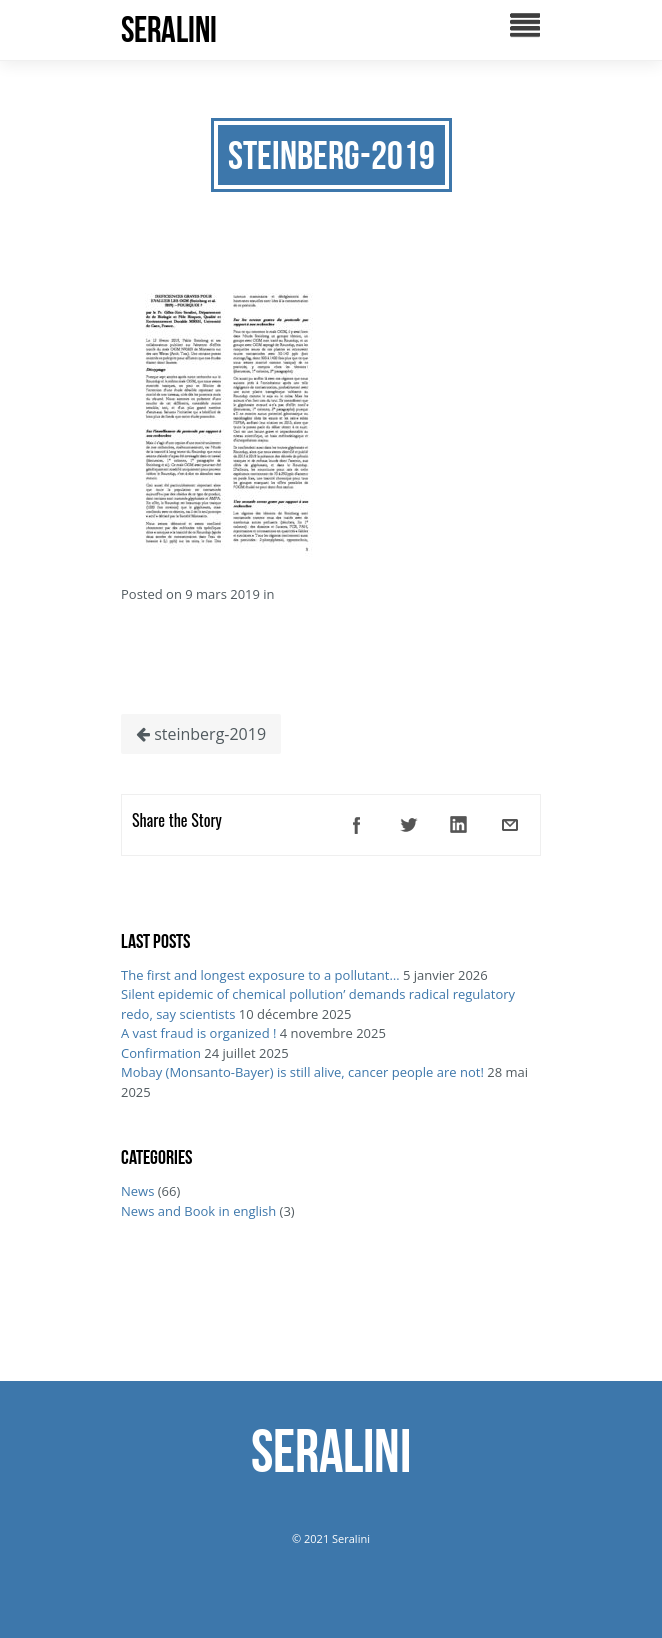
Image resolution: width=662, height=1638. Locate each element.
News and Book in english (198, 1211)
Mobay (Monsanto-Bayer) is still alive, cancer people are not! (302, 1072)
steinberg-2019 (201, 734)
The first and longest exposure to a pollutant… (260, 975)
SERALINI (169, 30)
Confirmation (161, 1053)
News (137, 1191)
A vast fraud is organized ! (198, 1033)
